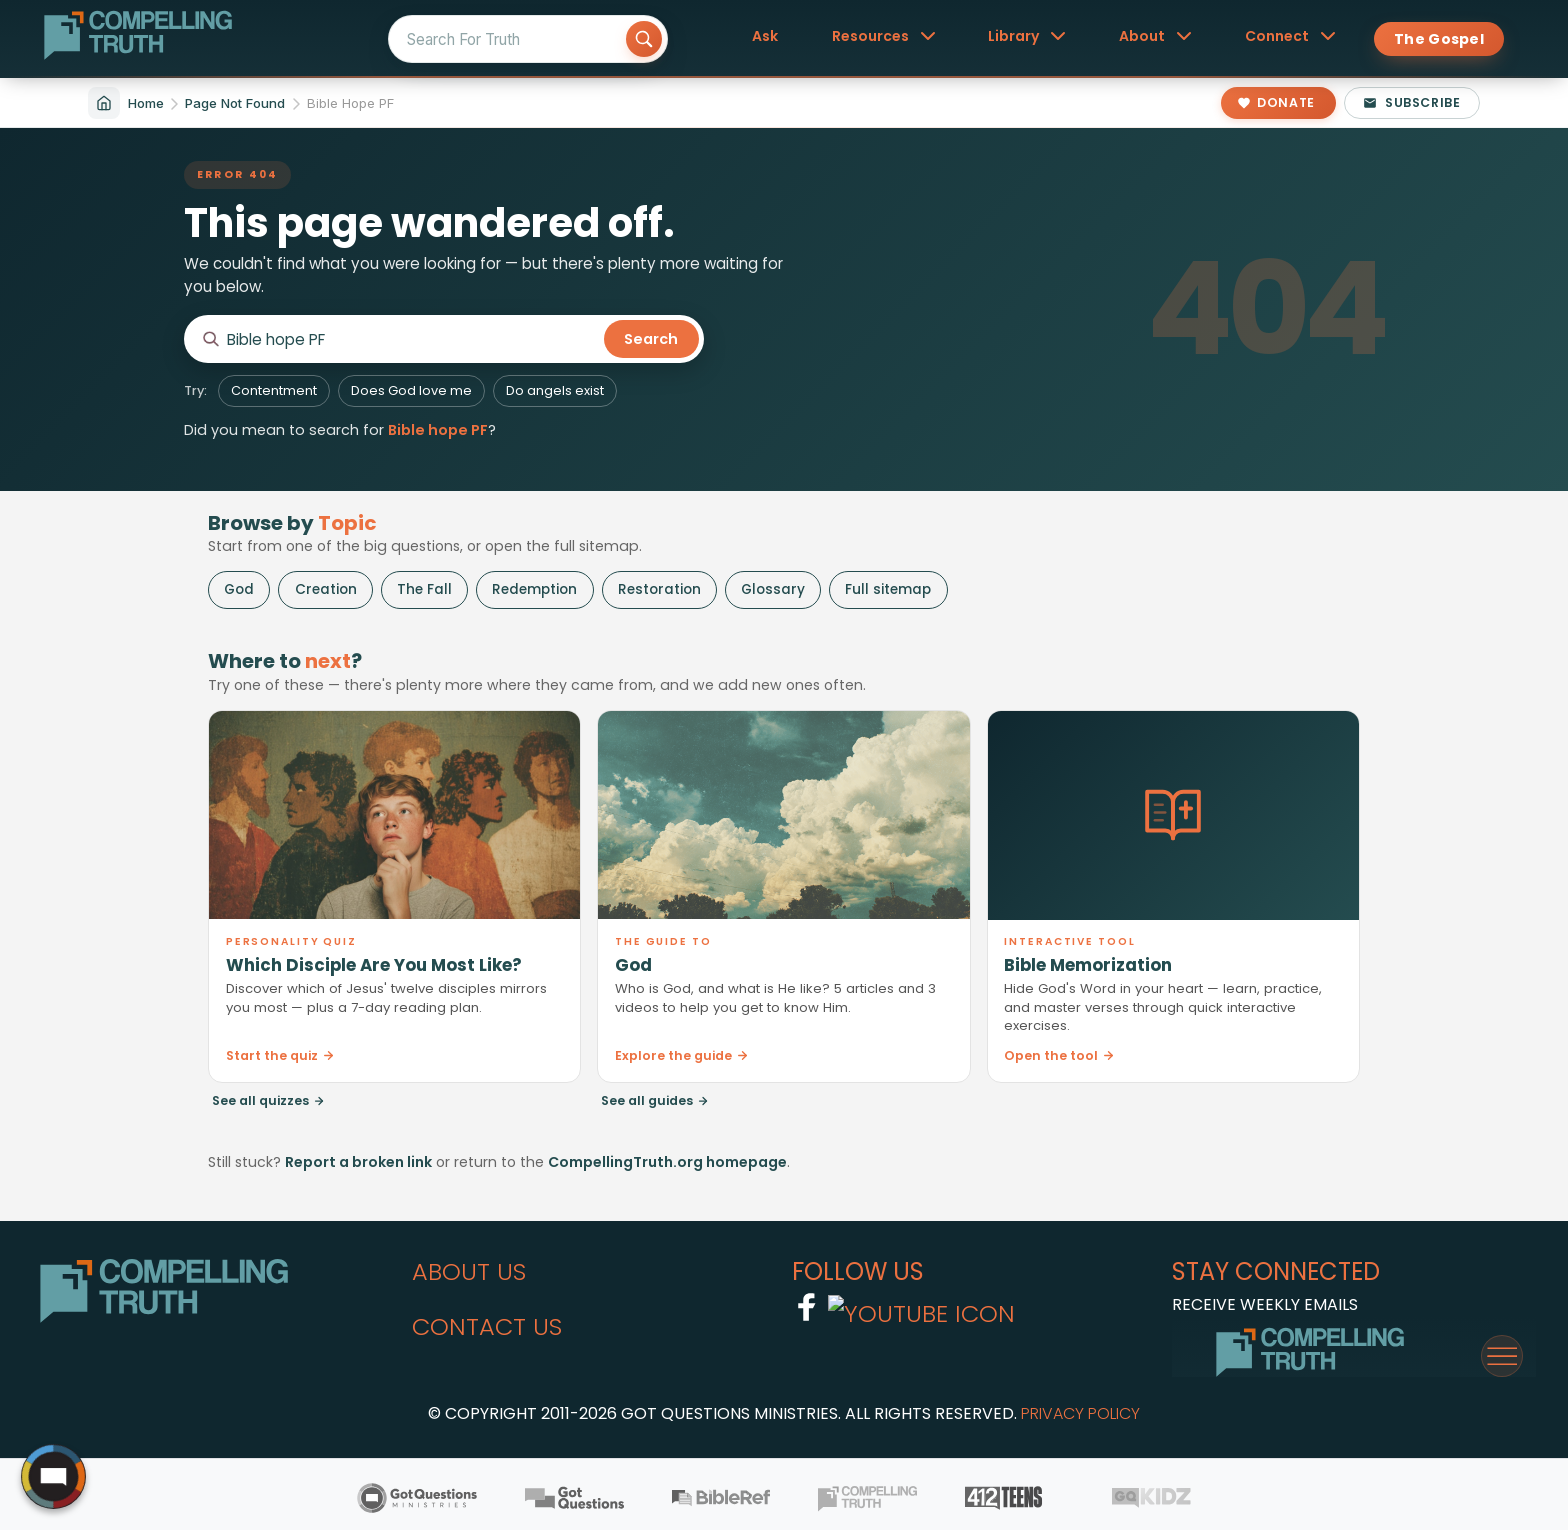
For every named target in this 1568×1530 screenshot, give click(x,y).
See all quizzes (268, 1100)
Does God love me (411, 390)
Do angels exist (555, 390)
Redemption (534, 589)
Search (651, 339)
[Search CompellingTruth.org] (412, 339)
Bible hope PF (438, 430)
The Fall (424, 589)
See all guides (655, 1100)
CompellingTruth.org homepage (667, 1162)
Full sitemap (888, 589)
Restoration (659, 589)
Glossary (773, 589)
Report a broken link (358, 1162)
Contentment (274, 390)
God (239, 589)
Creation (326, 589)
